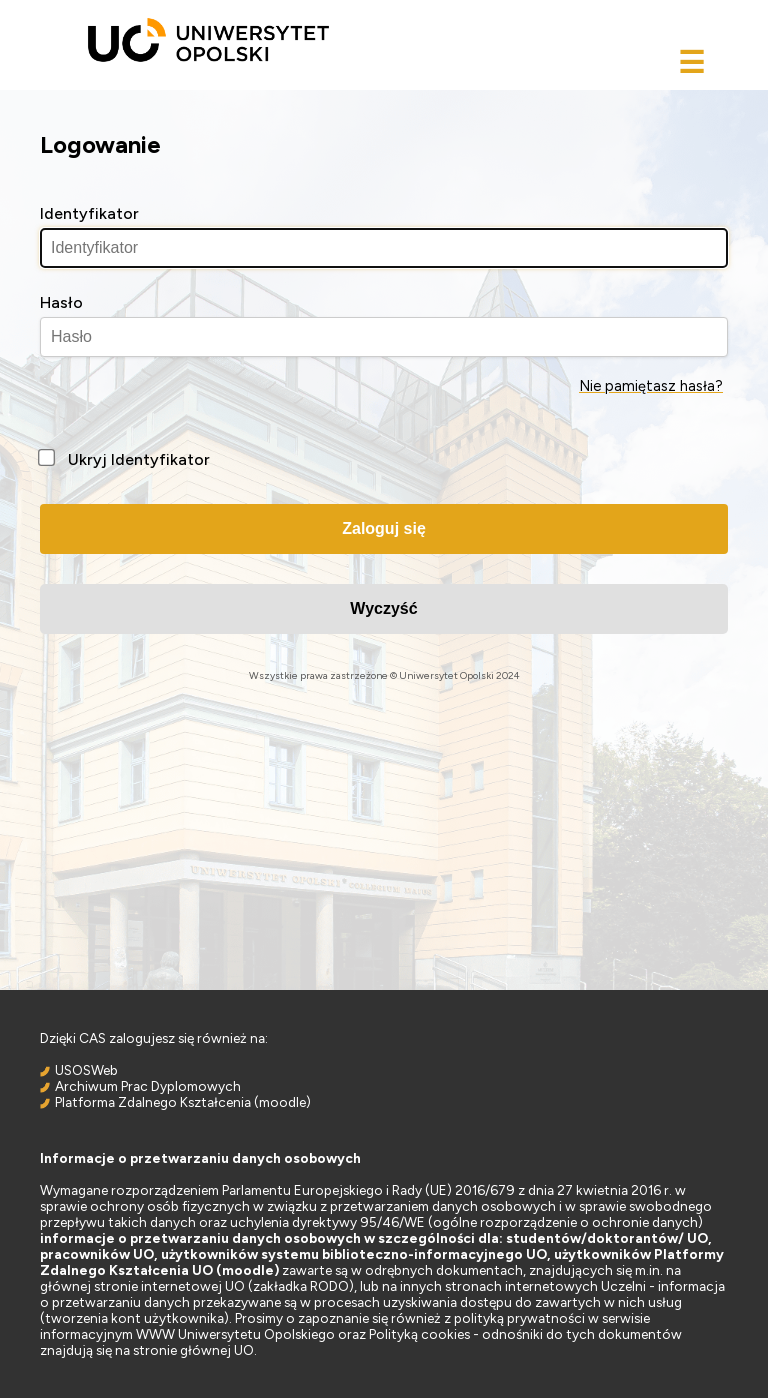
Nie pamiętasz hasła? (651, 386)
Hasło (61, 302)
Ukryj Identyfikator (139, 459)
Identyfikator (89, 213)
